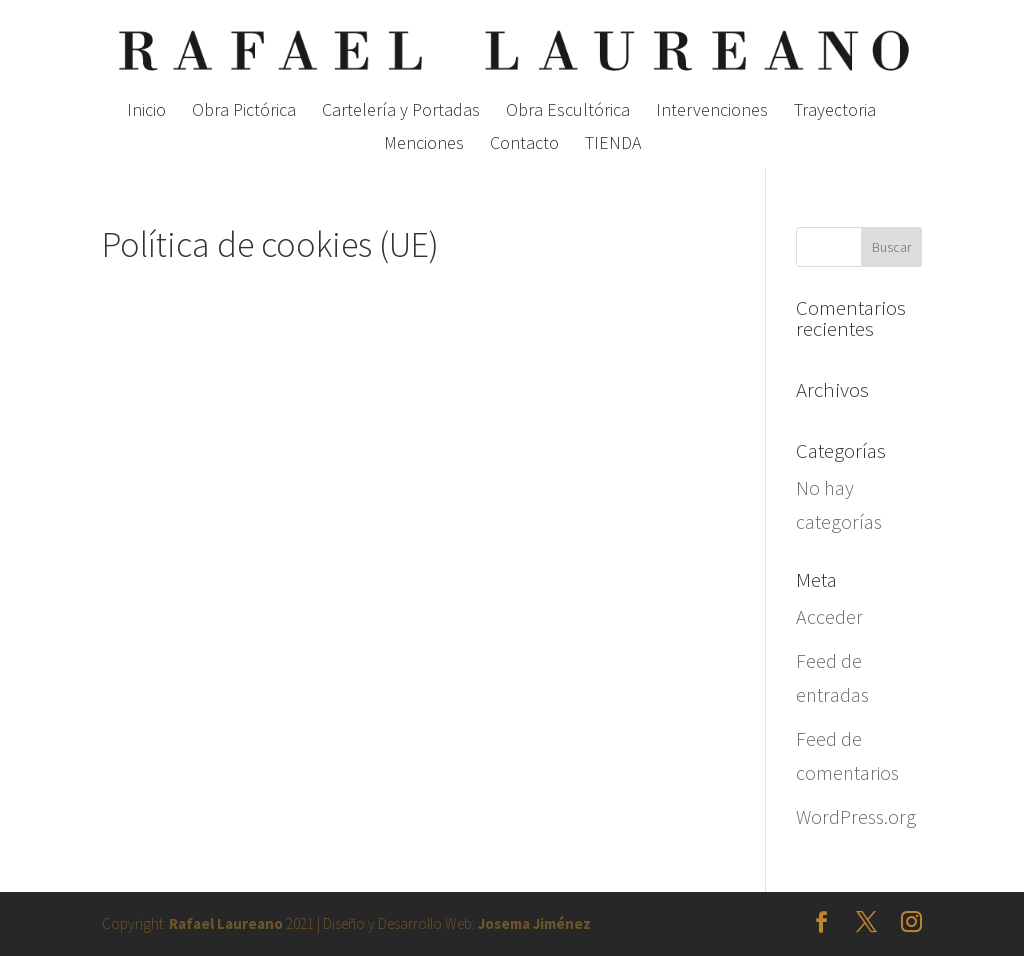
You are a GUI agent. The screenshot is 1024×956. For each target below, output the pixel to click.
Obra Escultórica (568, 112)
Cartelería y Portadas (401, 112)
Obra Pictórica (244, 112)
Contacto (524, 145)
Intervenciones (712, 112)
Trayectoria (835, 112)
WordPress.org (856, 816)
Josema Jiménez (534, 923)
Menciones (424, 145)
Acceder (829, 616)
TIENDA (613, 145)
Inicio (146, 112)
